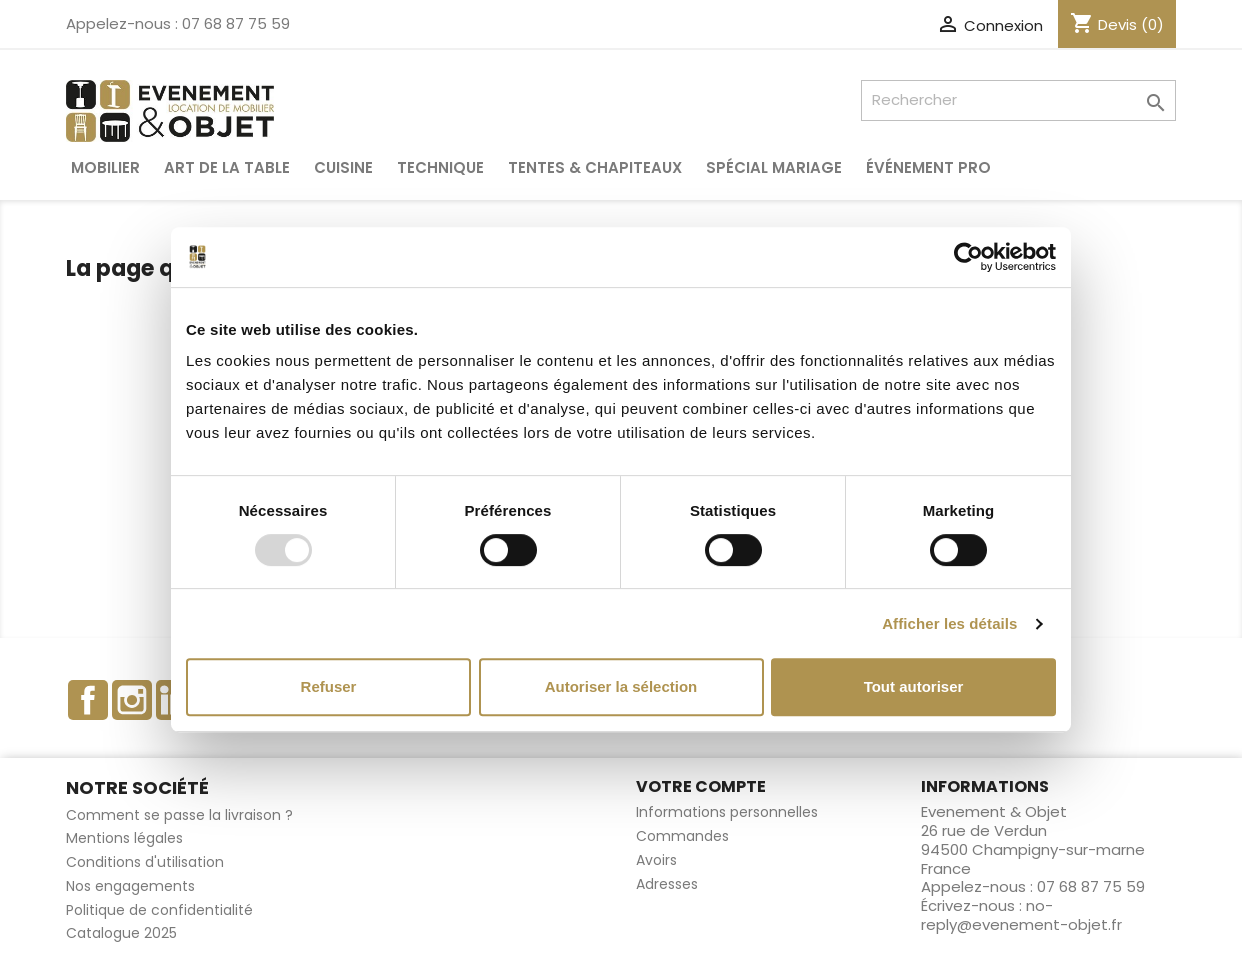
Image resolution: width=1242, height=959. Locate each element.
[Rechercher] (1018, 100)
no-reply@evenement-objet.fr (1021, 915)
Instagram (132, 700)
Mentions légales (124, 838)
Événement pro (928, 167)
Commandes (682, 836)
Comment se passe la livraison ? (179, 815)
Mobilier (105, 167)
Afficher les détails (949, 623)
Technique (440, 167)
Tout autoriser (914, 686)
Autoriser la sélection (621, 686)
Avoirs (656, 860)
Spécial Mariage (774, 167)
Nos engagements (130, 886)
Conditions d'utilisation (145, 862)
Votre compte (701, 786)
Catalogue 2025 (121, 933)
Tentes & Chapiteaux (595, 167)
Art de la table (227, 167)
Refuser (329, 686)
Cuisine (343, 167)
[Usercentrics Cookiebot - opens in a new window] (968, 257)
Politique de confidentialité (159, 910)
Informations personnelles (727, 812)
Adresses (667, 884)
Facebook (88, 700)
